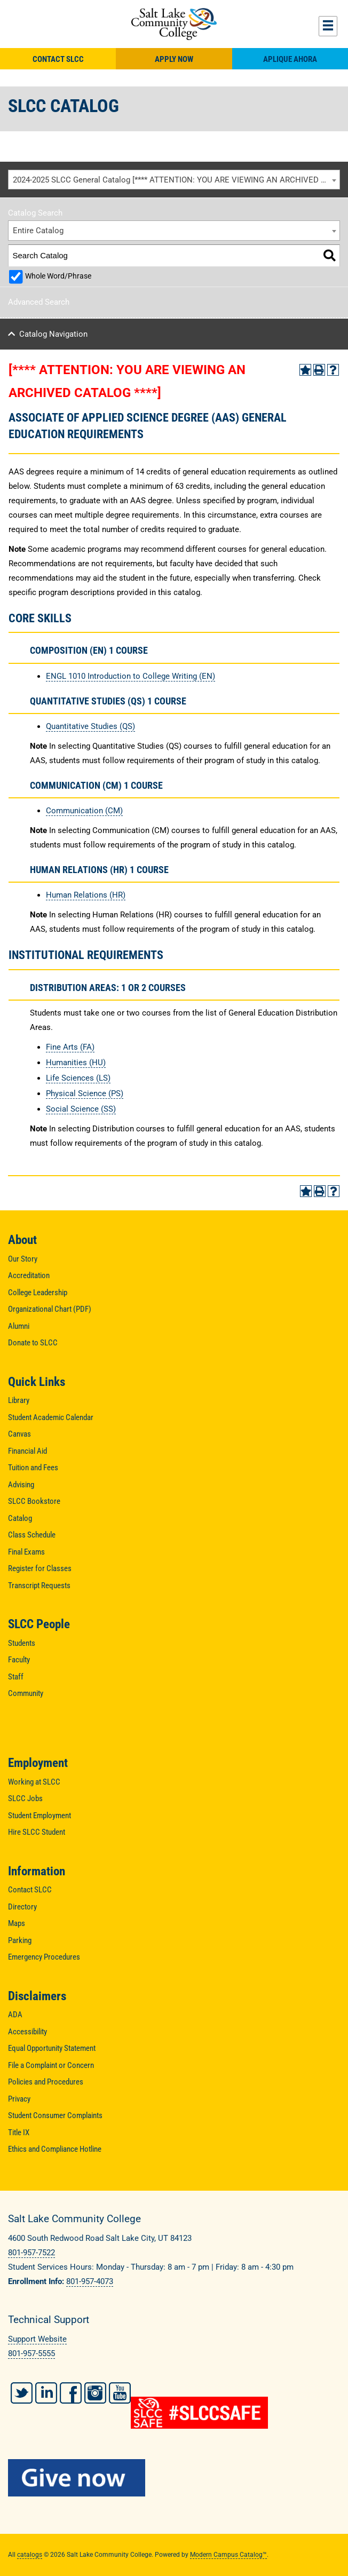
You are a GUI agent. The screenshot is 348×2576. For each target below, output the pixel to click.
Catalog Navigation (53, 334)
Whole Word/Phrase (58, 276)
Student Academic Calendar (50, 1417)
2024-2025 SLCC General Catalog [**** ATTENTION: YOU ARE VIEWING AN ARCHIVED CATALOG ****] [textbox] (176, 180)
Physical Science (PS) (84, 1093)
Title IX (18, 2132)
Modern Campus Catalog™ (228, 2554)
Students (21, 1643)
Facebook (71, 2393)
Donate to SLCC (33, 1343)
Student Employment (39, 1815)
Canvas (19, 1434)
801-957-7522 (31, 2252)
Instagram (95, 2393)
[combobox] (174, 180)
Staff (15, 1677)
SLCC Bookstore (34, 1501)
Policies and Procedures (45, 2082)
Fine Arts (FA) (70, 1047)
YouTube (120, 2393)
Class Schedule (32, 1535)
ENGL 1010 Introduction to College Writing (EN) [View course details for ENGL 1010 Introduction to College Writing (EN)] (130, 676)
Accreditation (29, 1275)
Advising (21, 1484)
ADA (15, 2014)
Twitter (22, 2393)
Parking (19, 1940)
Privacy (19, 2099)
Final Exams (26, 1552)
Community (25, 1693)
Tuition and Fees (33, 1467)
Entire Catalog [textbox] (38, 230)
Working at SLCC (34, 1782)
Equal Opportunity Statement (52, 2048)
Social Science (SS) (81, 1109)
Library (18, 1400)
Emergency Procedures (44, 1957)
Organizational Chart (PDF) (49, 1309)
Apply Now (174, 59)
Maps (16, 1923)
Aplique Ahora (290, 59)
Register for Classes (40, 1568)
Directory (22, 1907)
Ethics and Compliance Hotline (54, 2149)
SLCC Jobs (25, 1798)
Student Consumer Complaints (55, 2115)
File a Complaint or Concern (51, 2065)
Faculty (19, 1660)
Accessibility (27, 2031)
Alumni (18, 1326)
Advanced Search (38, 302)
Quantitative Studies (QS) (90, 726)
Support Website (37, 2339)
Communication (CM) (84, 810)
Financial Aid (27, 1451)
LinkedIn (46, 2393)
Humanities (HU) (76, 1062)
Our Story (22, 1259)
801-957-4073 (89, 2281)
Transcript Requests (39, 1585)
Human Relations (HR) (85, 895)
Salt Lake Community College (174, 24)
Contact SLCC (58, 59)
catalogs (29, 2554)
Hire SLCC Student (36, 1832)
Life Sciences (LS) (78, 1078)
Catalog (20, 1518)
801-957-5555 (31, 2353)
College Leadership (37, 1292)
